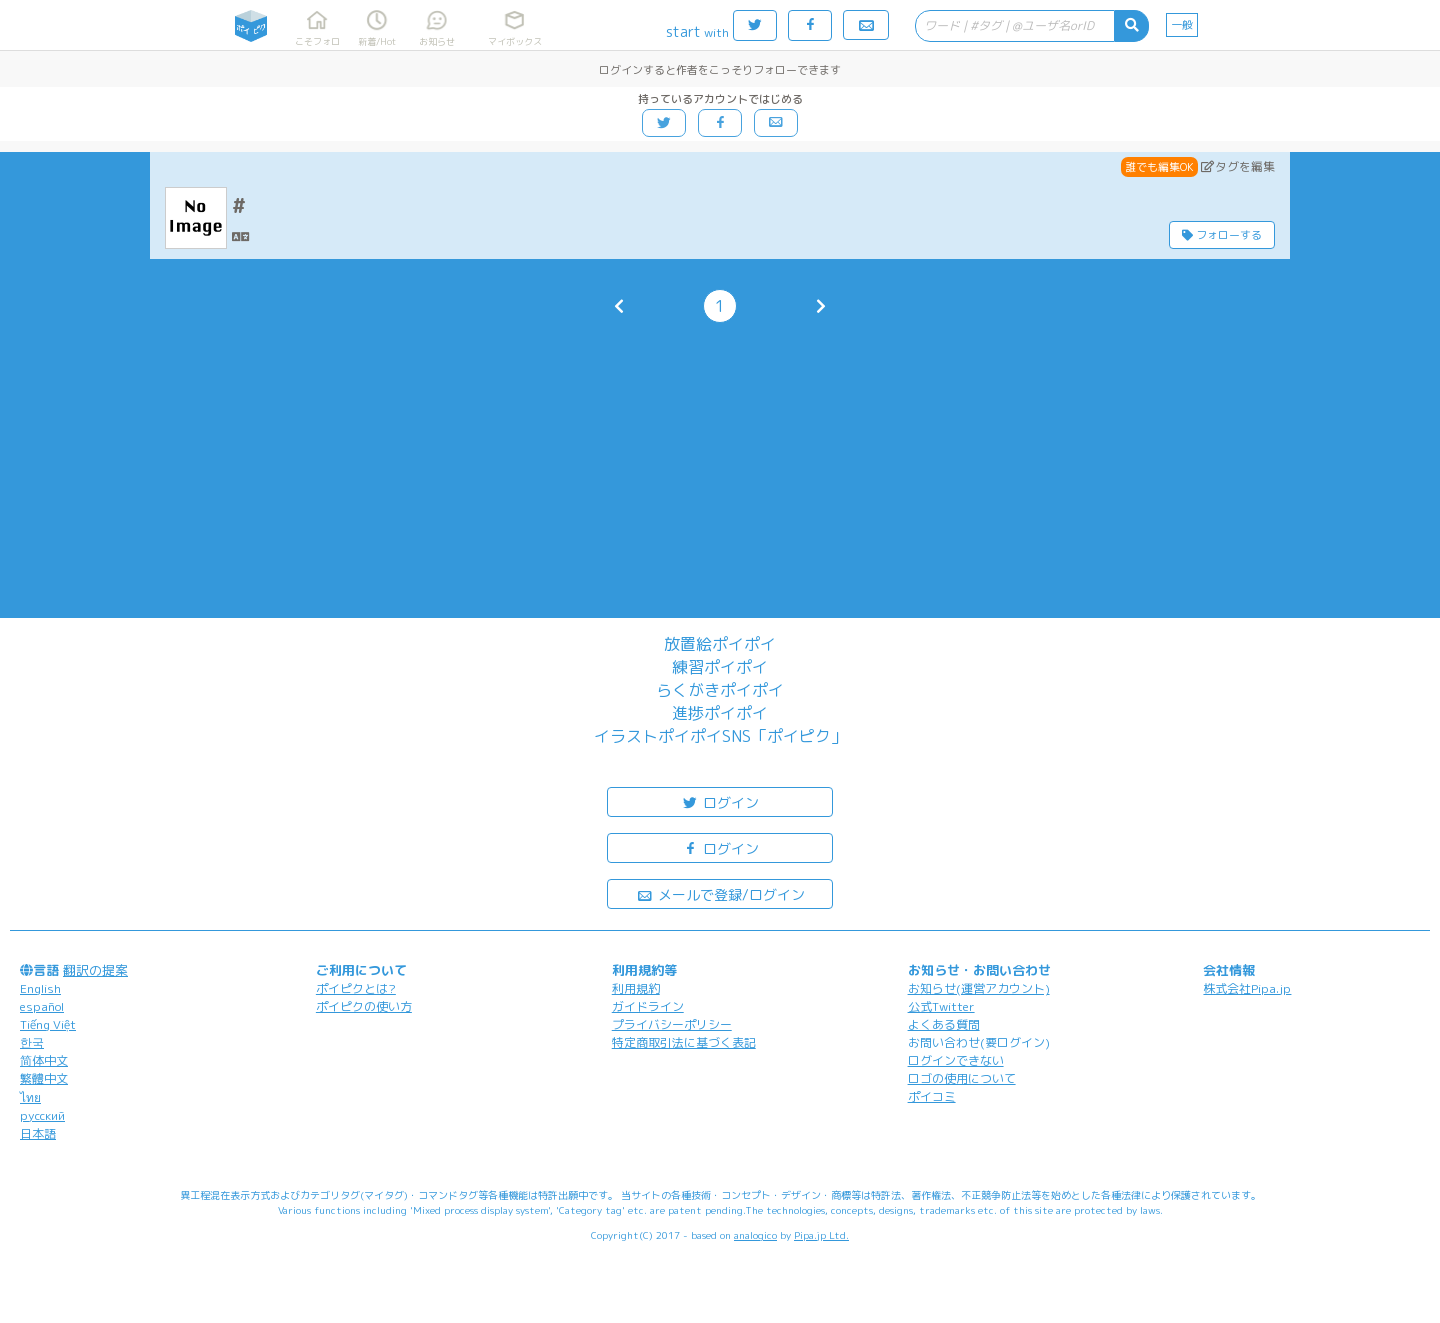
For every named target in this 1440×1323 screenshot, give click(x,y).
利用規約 (636, 988)
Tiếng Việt (48, 1024)
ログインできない (956, 1060)
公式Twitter (941, 1006)
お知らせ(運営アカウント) (979, 988)
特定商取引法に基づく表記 (684, 1042)
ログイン (720, 801)
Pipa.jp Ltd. (821, 1235)
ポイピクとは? (356, 988)
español (42, 1006)
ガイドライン (648, 1006)
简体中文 (44, 1060)
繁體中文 (44, 1078)
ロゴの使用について (962, 1078)
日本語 (38, 1133)
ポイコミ (932, 1096)
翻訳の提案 (95, 970)
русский (42, 1115)
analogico (755, 1235)
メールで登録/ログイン (720, 893)
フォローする (1222, 235)
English (40, 988)
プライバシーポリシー (672, 1024)
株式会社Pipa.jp (1247, 988)
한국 (32, 1042)
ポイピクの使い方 (364, 1006)
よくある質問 (944, 1024)
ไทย (30, 1097)
